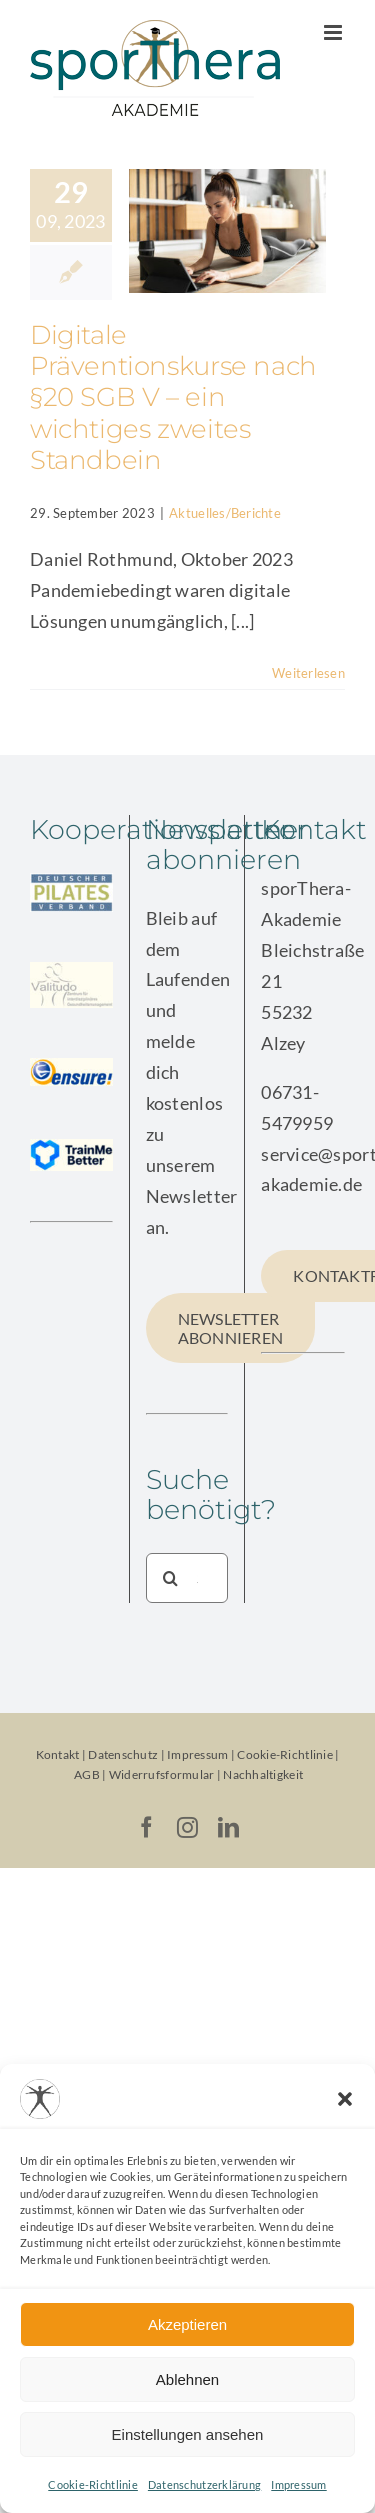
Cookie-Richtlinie (93, 2484)
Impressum (298, 2484)
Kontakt (58, 1754)
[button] (345, 2099)
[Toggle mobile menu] (334, 32)
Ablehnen (187, 2379)
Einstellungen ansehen (188, 2434)
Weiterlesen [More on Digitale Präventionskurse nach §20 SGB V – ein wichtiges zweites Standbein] (308, 673)
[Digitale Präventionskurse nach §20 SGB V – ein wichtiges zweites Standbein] (227, 231)
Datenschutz (123, 1754)
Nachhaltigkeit (263, 1774)
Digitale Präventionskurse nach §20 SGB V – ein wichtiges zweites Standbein (173, 397)
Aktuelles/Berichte (225, 513)
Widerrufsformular (163, 1774)
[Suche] (171, 1578)
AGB (87, 1774)
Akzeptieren (187, 2324)
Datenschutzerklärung (204, 2484)
